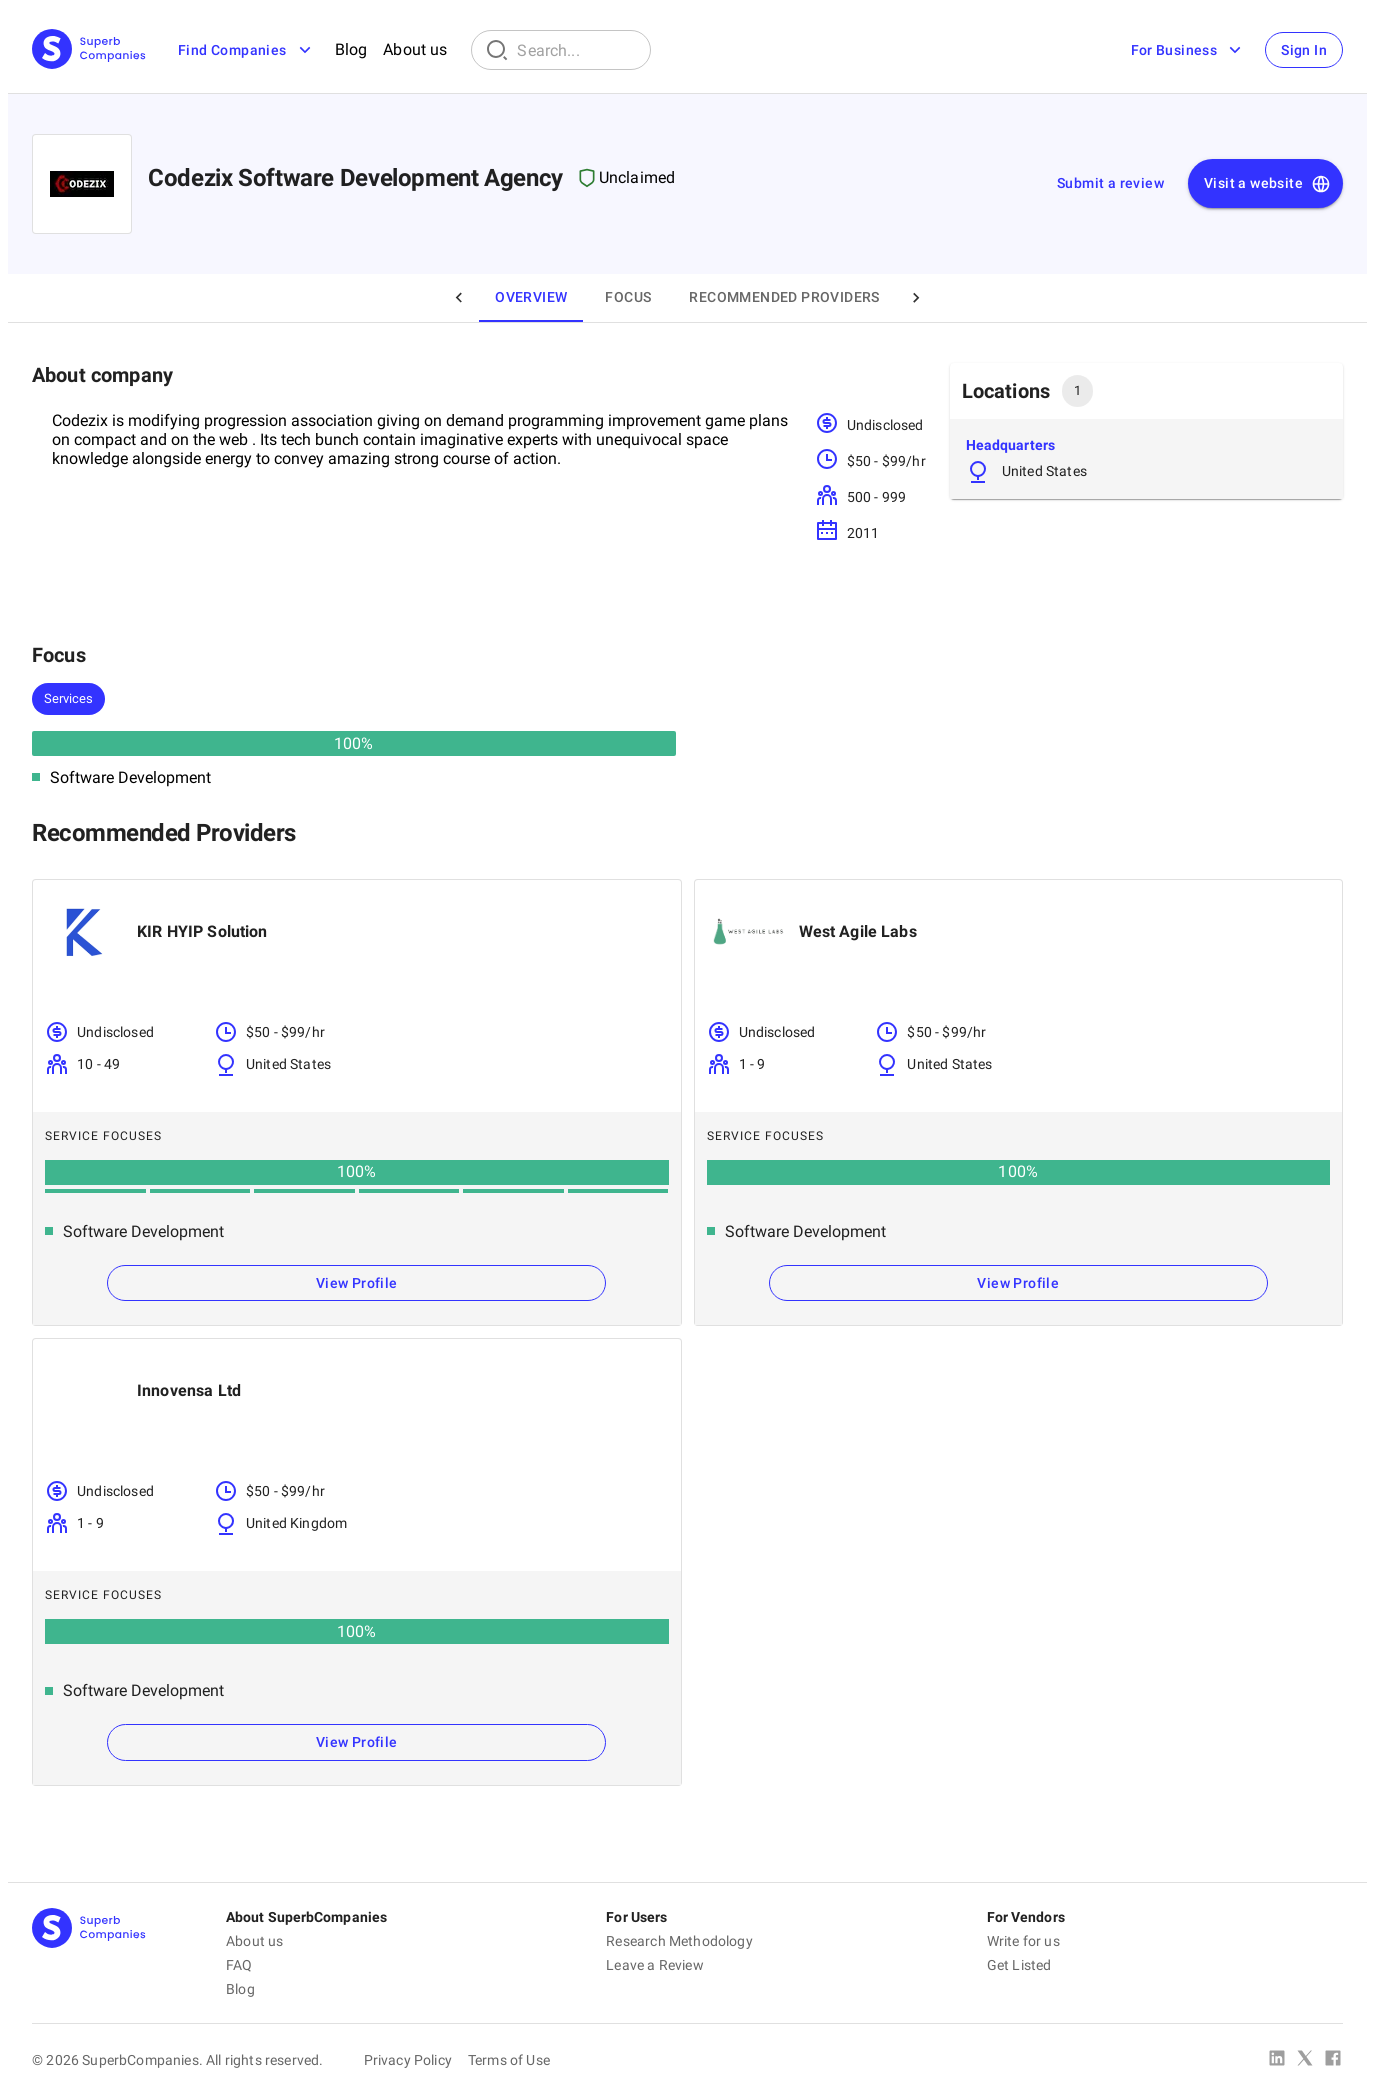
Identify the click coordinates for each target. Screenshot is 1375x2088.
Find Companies (246, 50)
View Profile (357, 1283)
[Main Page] (89, 50)
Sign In (1304, 50)
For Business (1187, 50)
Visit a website (1267, 184)
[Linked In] (1277, 2060)
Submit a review (1110, 183)
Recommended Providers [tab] (784, 297)
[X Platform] (1305, 2060)
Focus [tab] (628, 297)
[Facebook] (1333, 2060)
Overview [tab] (531, 297)
